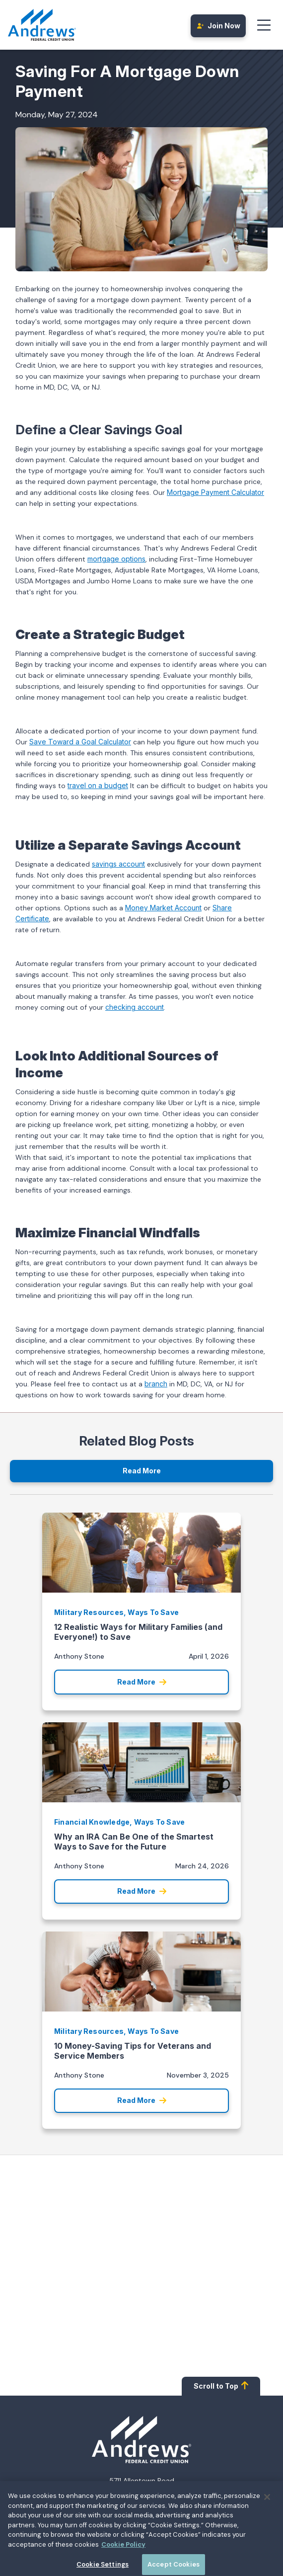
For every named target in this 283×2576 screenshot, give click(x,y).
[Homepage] (141, 2439)
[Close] (267, 2531)
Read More (142, 1470)
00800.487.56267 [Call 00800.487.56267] (161, 2513)
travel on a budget (98, 785)
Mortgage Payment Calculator (215, 492)
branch (155, 1383)
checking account (134, 1007)
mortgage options (116, 559)
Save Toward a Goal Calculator (80, 741)
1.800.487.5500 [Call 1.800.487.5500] (156, 2502)
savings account (118, 864)
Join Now (218, 25)
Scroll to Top (221, 2385)
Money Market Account (163, 907)
